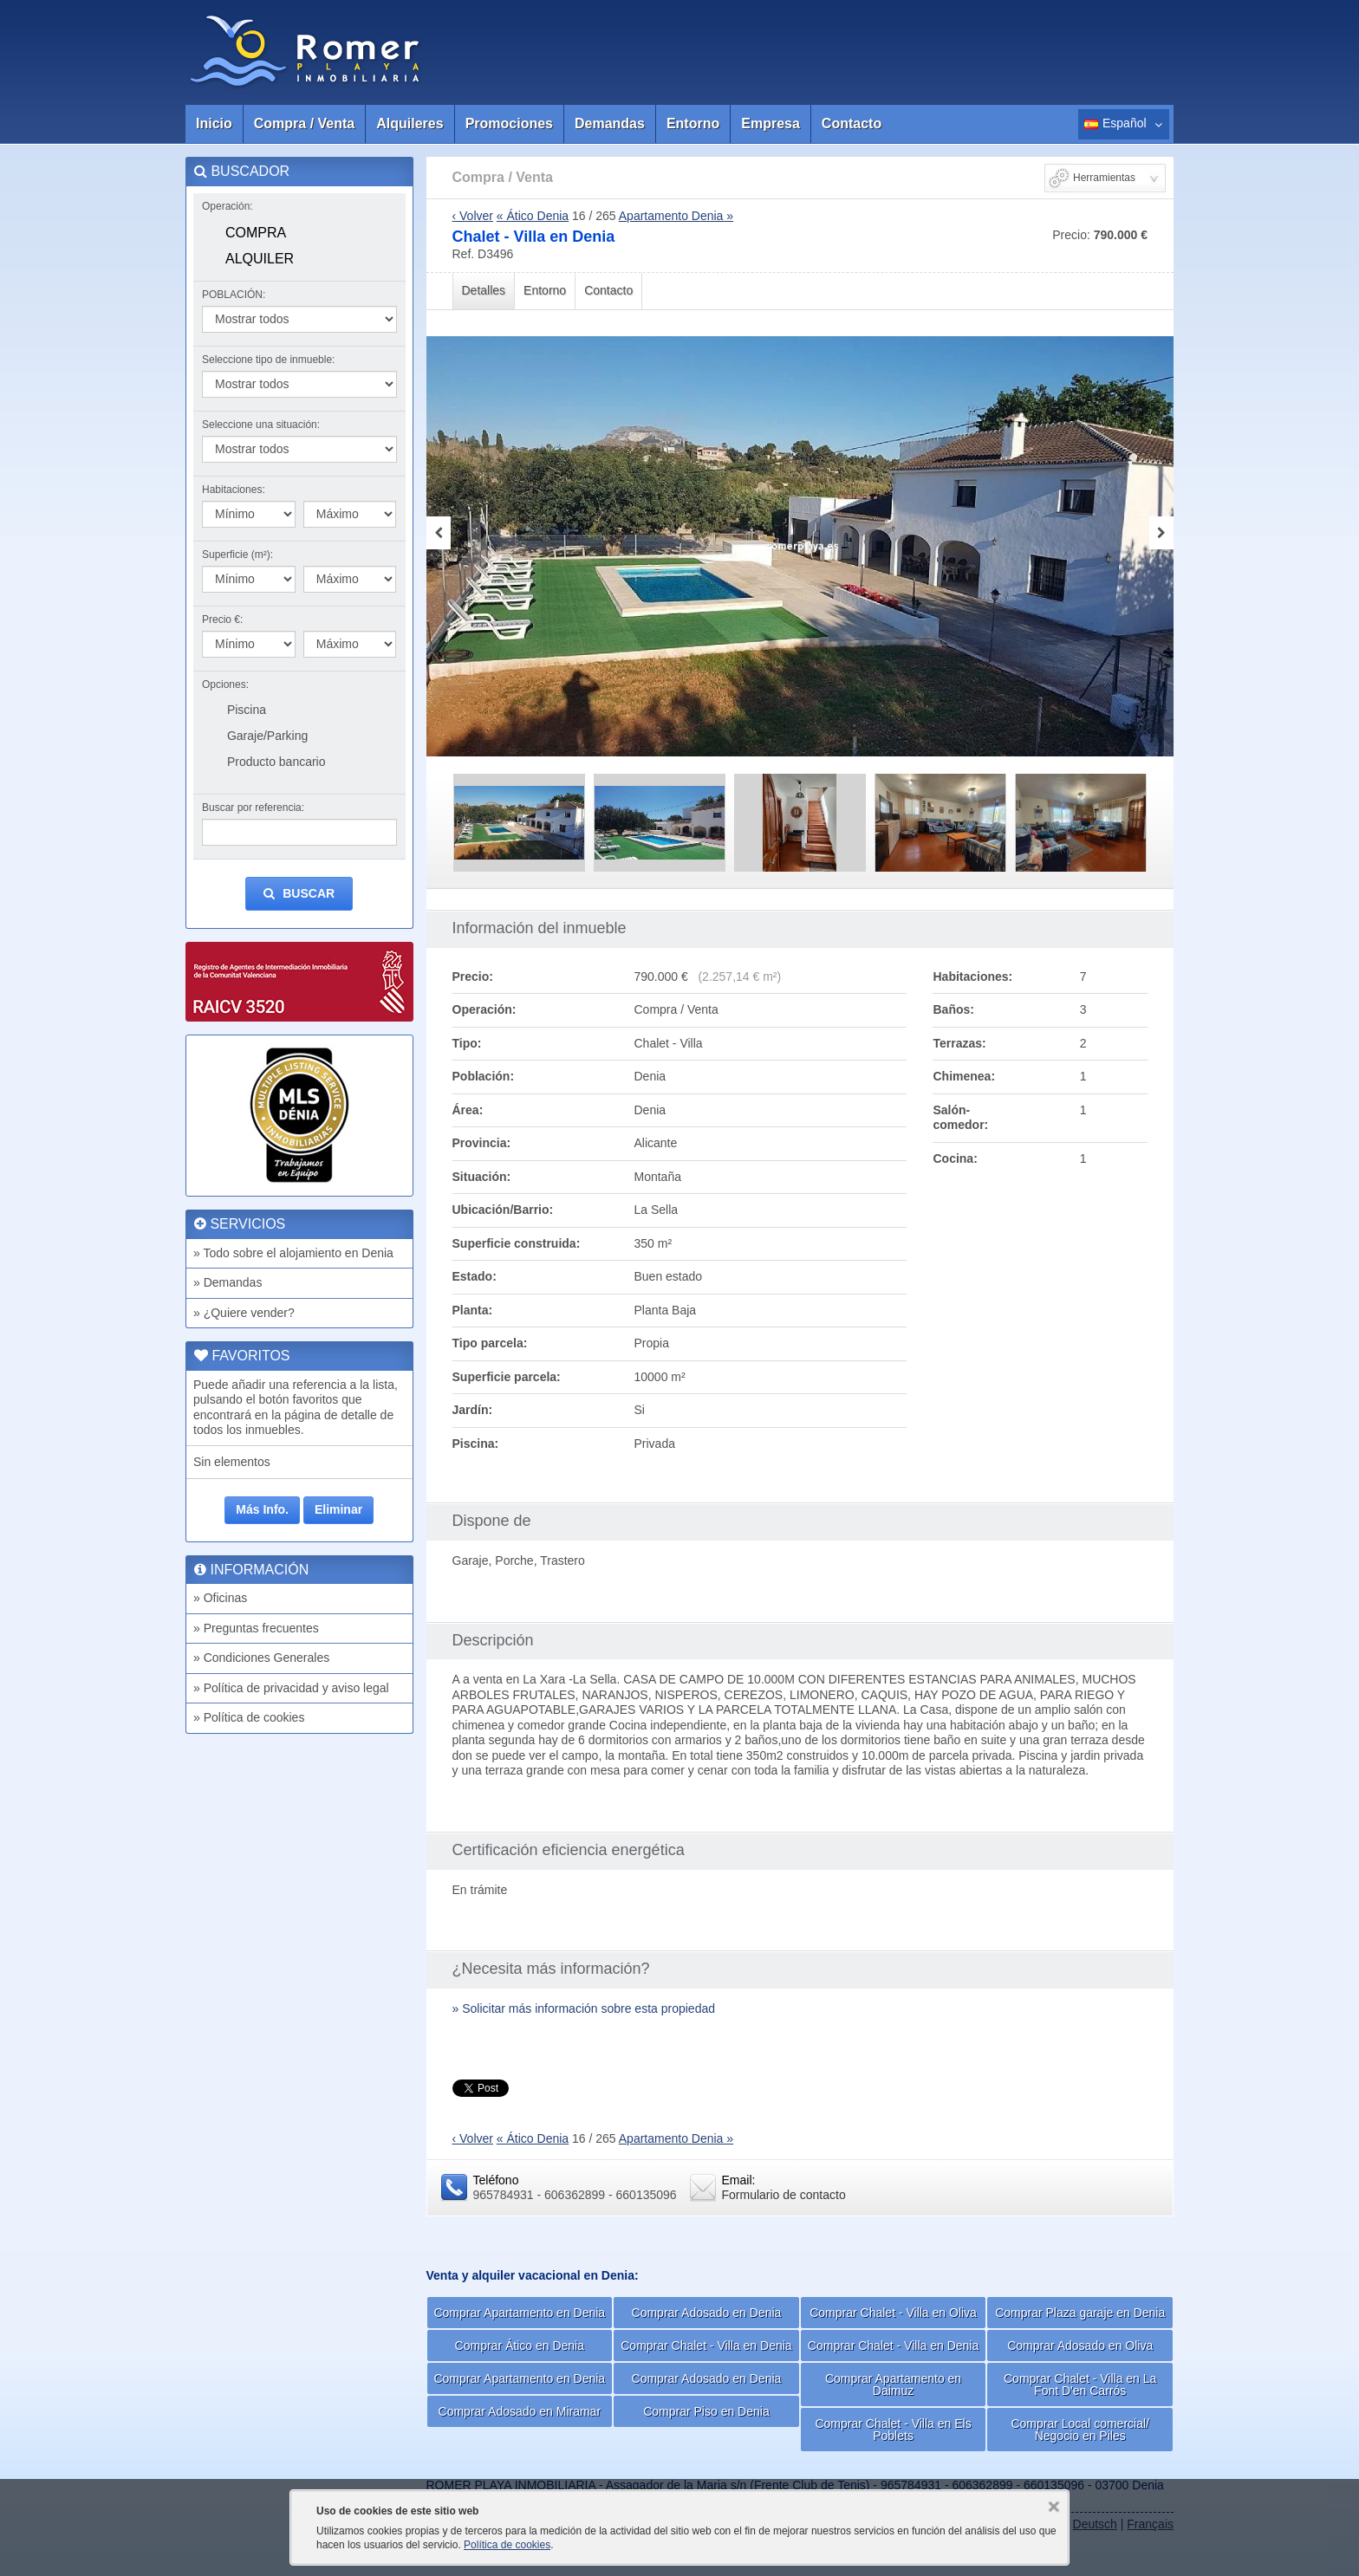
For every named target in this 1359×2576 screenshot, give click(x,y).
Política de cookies (507, 2545)
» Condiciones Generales (261, 1657)
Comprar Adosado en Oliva (1080, 2345)
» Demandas (227, 1282)
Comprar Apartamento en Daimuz (893, 2385)
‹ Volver (472, 216)
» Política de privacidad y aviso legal (291, 1688)
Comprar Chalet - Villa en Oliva (893, 2313)
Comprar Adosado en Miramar (520, 2411)
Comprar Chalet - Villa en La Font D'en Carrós (1080, 2385)
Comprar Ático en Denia (519, 2345)
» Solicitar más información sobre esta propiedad (584, 2008)
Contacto (851, 123)
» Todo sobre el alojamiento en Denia (293, 1253)
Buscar (299, 893)
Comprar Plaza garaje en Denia (1080, 2313)
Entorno (692, 123)
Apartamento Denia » (676, 216)
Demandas (610, 123)
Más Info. (262, 1509)
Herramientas (1104, 178)
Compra (255, 232)
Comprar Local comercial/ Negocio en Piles (1080, 2430)
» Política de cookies (248, 1717)
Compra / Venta (304, 123)
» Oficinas (220, 1598)
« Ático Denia (533, 216)
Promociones (509, 123)
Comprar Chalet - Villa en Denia (706, 2345)
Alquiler (259, 258)
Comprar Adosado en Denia (707, 2313)
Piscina (246, 710)
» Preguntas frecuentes (256, 1628)
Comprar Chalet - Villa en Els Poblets (893, 2430)
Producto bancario (276, 762)
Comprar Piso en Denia (706, 2411)
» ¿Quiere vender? (244, 1313)
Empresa (770, 123)
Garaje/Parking (267, 736)
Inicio (214, 123)
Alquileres (409, 123)
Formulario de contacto (784, 2195)
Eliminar (338, 1509)
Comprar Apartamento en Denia (519, 2313)
